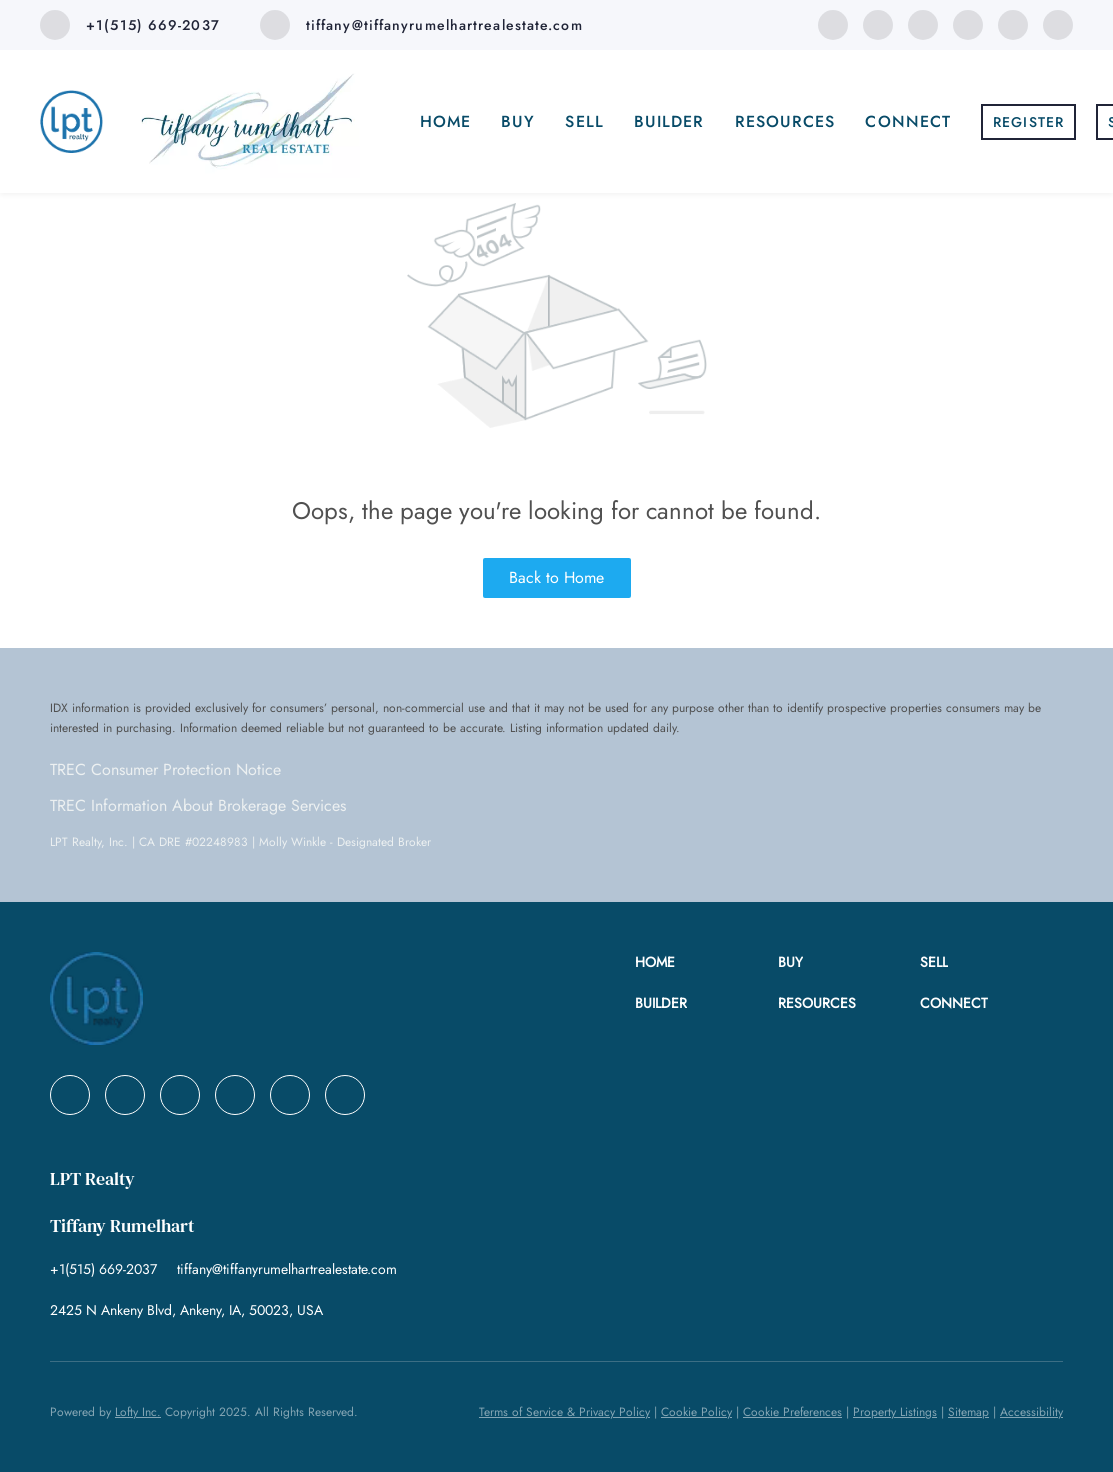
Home (445, 121)
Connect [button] (908, 121)
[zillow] (968, 23)
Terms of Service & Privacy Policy (564, 1412)
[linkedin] (878, 23)
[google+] (1058, 23)
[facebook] (833, 23)
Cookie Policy (696, 1412)
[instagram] (1013, 23)
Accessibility (1031, 1412)
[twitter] (923, 23)
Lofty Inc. (138, 1412)
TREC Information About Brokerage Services (198, 805)
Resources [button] (785, 121)
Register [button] (1028, 122)
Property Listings (895, 1412)
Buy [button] (518, 121)
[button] (706, 962)
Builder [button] (669, 121)
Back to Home (556, 577)
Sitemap (968, 1412)
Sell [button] (584, 121)
